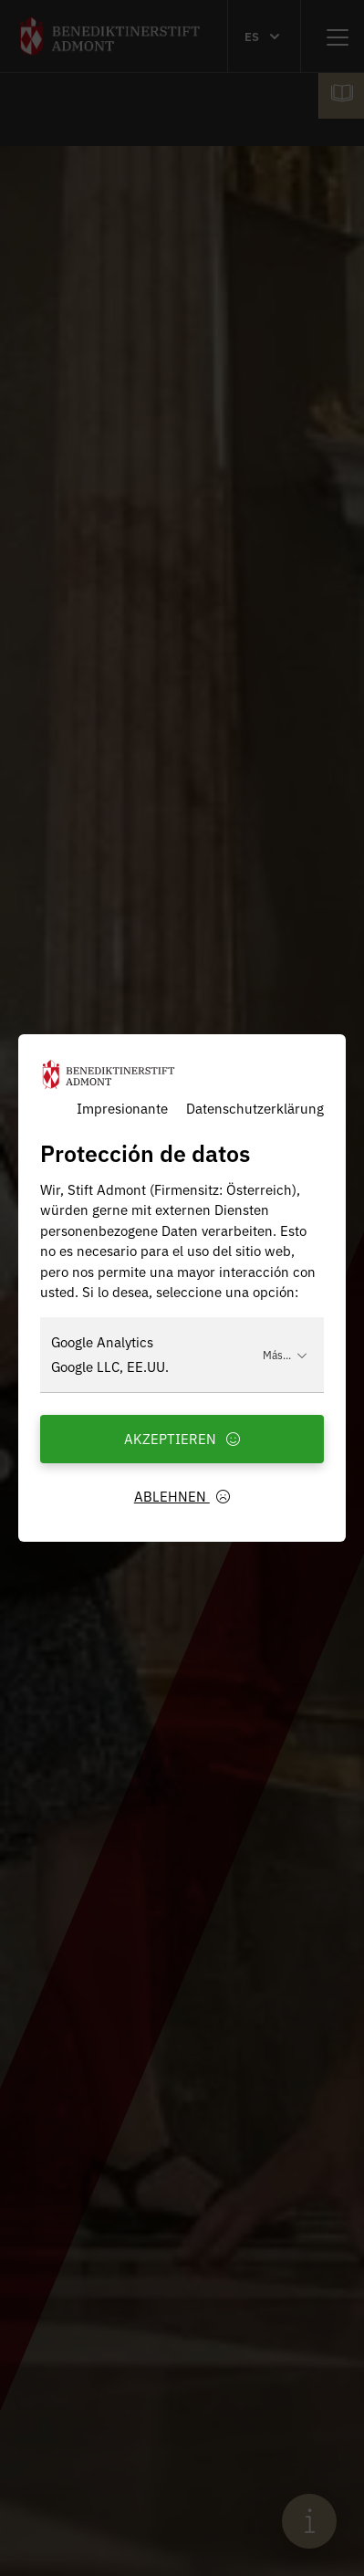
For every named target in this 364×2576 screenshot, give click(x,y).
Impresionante (122, 1107)
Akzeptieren (182, 1438)
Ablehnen (182, 1495)
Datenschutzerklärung (255, 1107)
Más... (285, 1354)
